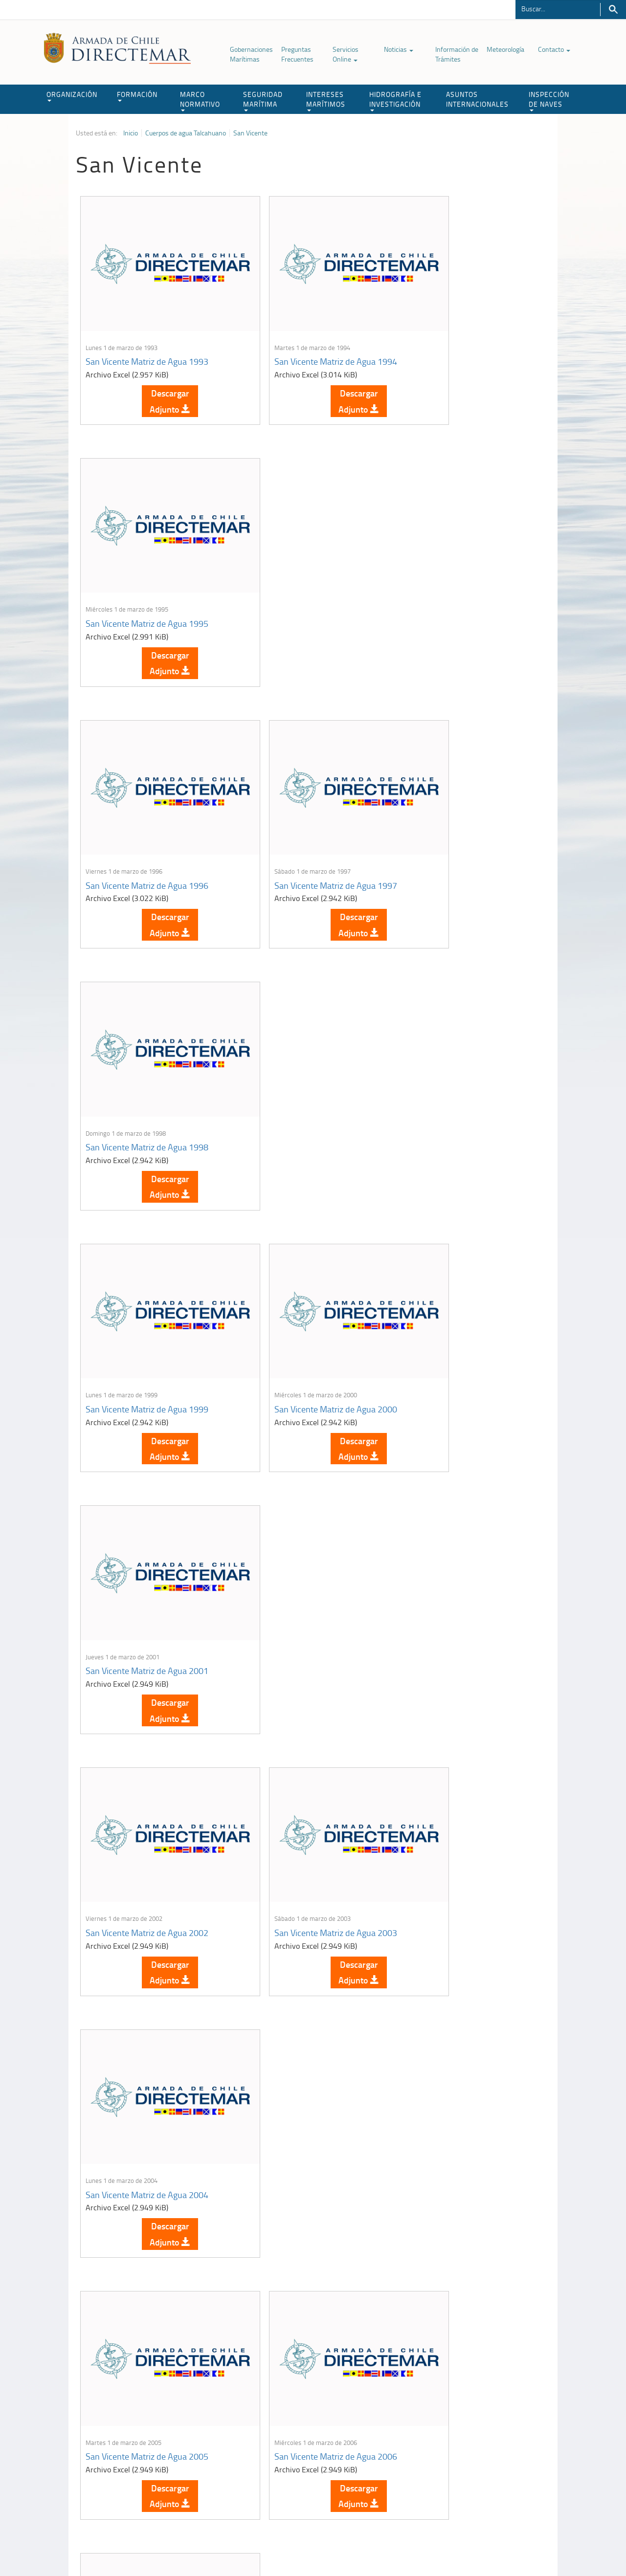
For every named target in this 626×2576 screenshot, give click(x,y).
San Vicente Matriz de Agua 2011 (147, 1772)
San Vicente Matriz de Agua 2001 (463, 815)
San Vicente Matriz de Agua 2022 (463, 2250)
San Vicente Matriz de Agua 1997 (305, 576)
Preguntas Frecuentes (297, 54)
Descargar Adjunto (154, 377)
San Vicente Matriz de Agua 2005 (147, 1294)
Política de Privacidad (139, 2546)
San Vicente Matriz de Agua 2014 (463, 1772)
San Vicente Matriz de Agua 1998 (463, 576)
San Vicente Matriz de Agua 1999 (147, 815)
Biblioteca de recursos (205, 2546)
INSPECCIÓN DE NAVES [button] (549, 100)
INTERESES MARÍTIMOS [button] (325, 100)
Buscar (613, 9)
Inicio (130, 133)
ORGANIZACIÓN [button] (71, 95)
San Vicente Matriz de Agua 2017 (463, 2011)
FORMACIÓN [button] (137, 95)
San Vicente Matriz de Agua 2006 (305, 1294)
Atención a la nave (478, 2436)
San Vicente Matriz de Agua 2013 (305, 1772)
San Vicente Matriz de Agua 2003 (305, 1055)
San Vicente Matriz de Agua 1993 (147, 337)
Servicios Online (345, 54)
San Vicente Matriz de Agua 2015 (147, 2011)
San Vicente (250, 133)
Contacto (554, 49)
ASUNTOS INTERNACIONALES (477, 99)
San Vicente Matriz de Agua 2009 (305, 1533)
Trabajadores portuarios (486, 2448)
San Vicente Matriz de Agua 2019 (147, 2250)
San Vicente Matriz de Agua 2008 (147, 1533)
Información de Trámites (456, 54)
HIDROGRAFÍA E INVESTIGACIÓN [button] (395, 100)
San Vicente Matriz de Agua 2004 (463, 1055)
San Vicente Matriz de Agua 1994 (305, 337)
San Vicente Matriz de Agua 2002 (147, 1055)
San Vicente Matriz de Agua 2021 (305, 2250)
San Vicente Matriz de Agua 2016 (305, 2011)
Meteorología (505, 49)
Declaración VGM (476, 2460)
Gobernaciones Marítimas (251, 54)
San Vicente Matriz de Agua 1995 (463, 337)
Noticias (398, 49)
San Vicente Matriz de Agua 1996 (147, 576)
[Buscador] (557, 8)
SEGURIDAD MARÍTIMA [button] (263, 100)
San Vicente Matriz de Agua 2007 (463, 1294)
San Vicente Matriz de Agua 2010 (463, 1533)
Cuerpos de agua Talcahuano (185, 133)
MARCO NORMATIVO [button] (200, 100)
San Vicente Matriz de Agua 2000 (305, 815)
